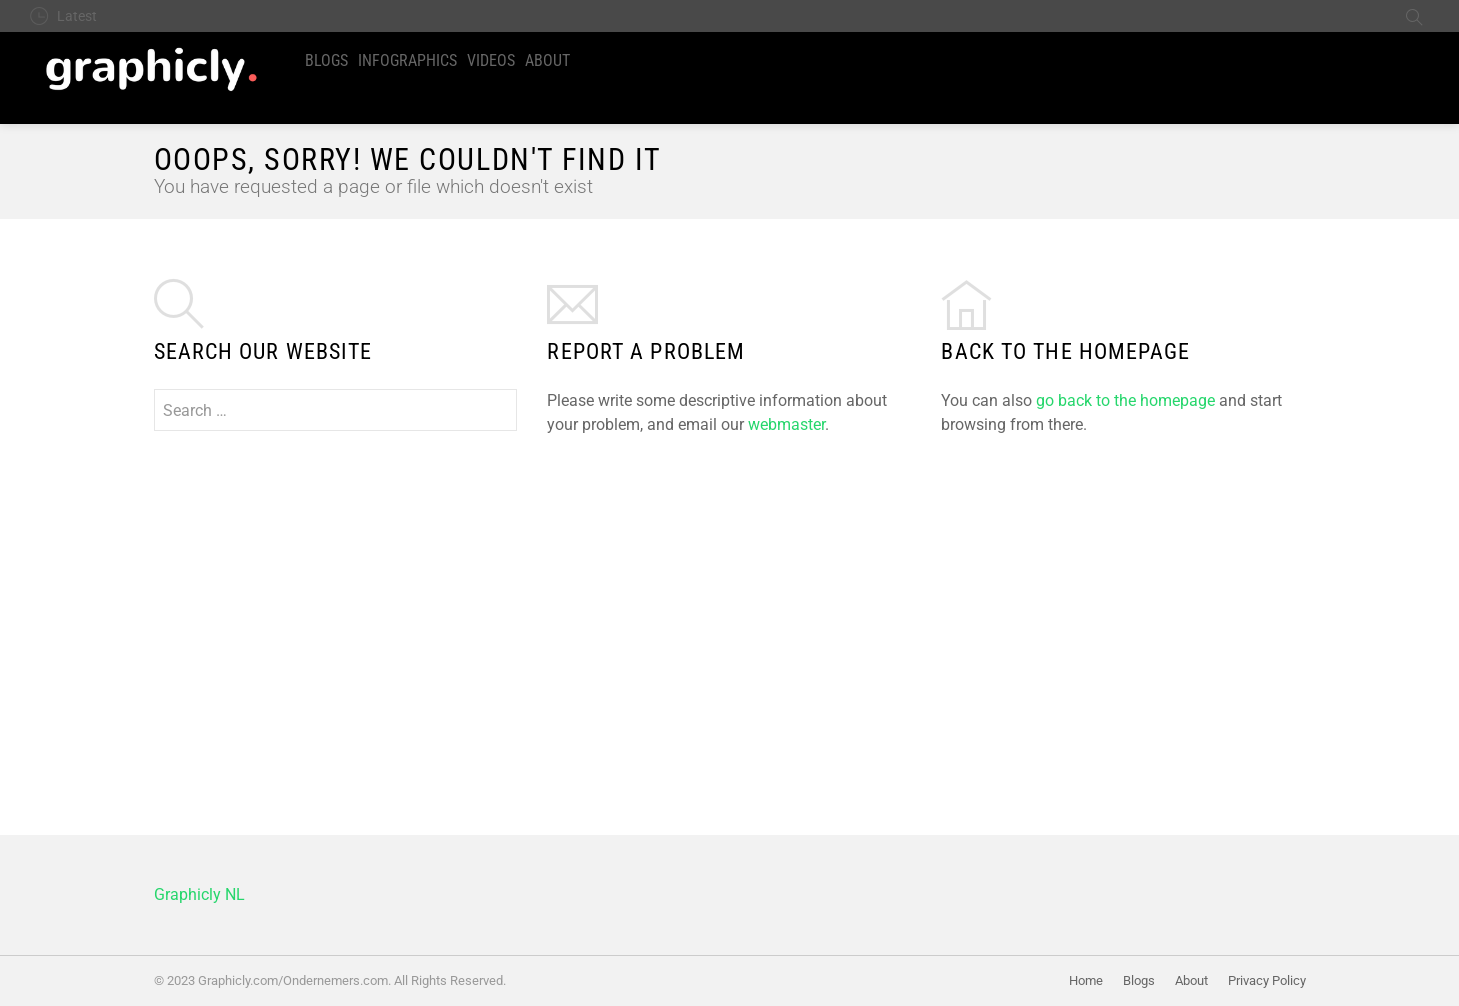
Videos (491, 60)
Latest (77, 16)
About (547, 60)
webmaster (786, 424)
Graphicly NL (199, 894)
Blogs (326, 60)
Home (1086, 980)
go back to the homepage (1125, 400)
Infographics (407, 60)
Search (1414, 16)
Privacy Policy (1267, 980)
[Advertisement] (730, 611)
